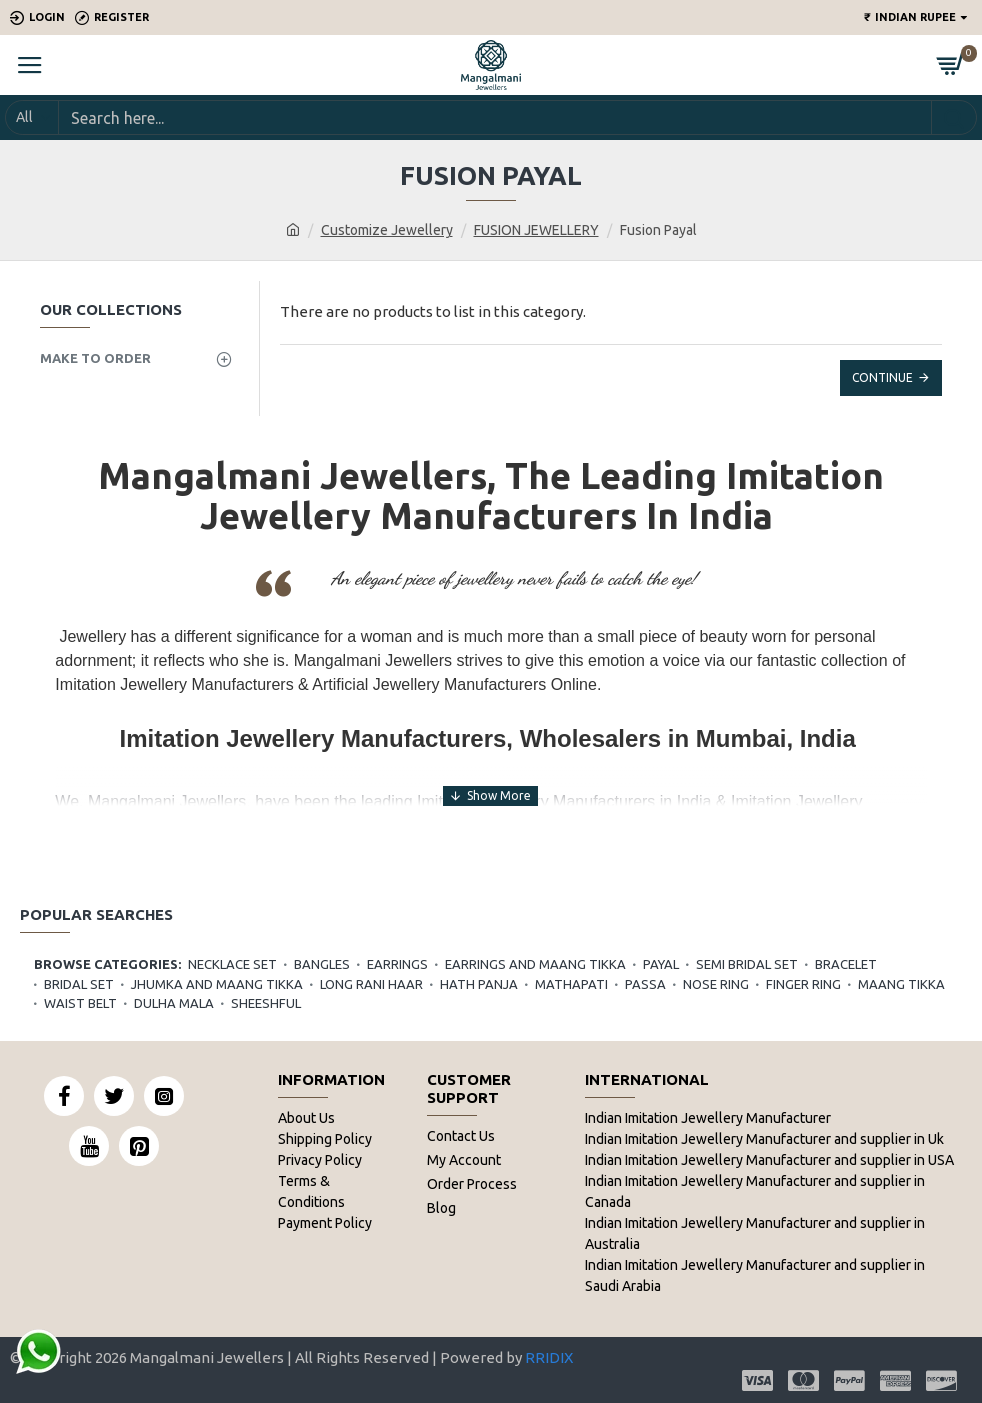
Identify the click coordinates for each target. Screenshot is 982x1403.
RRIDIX (549, 1357)
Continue (882, 377)
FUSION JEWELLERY (536, 230)
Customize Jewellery (387, 230)
